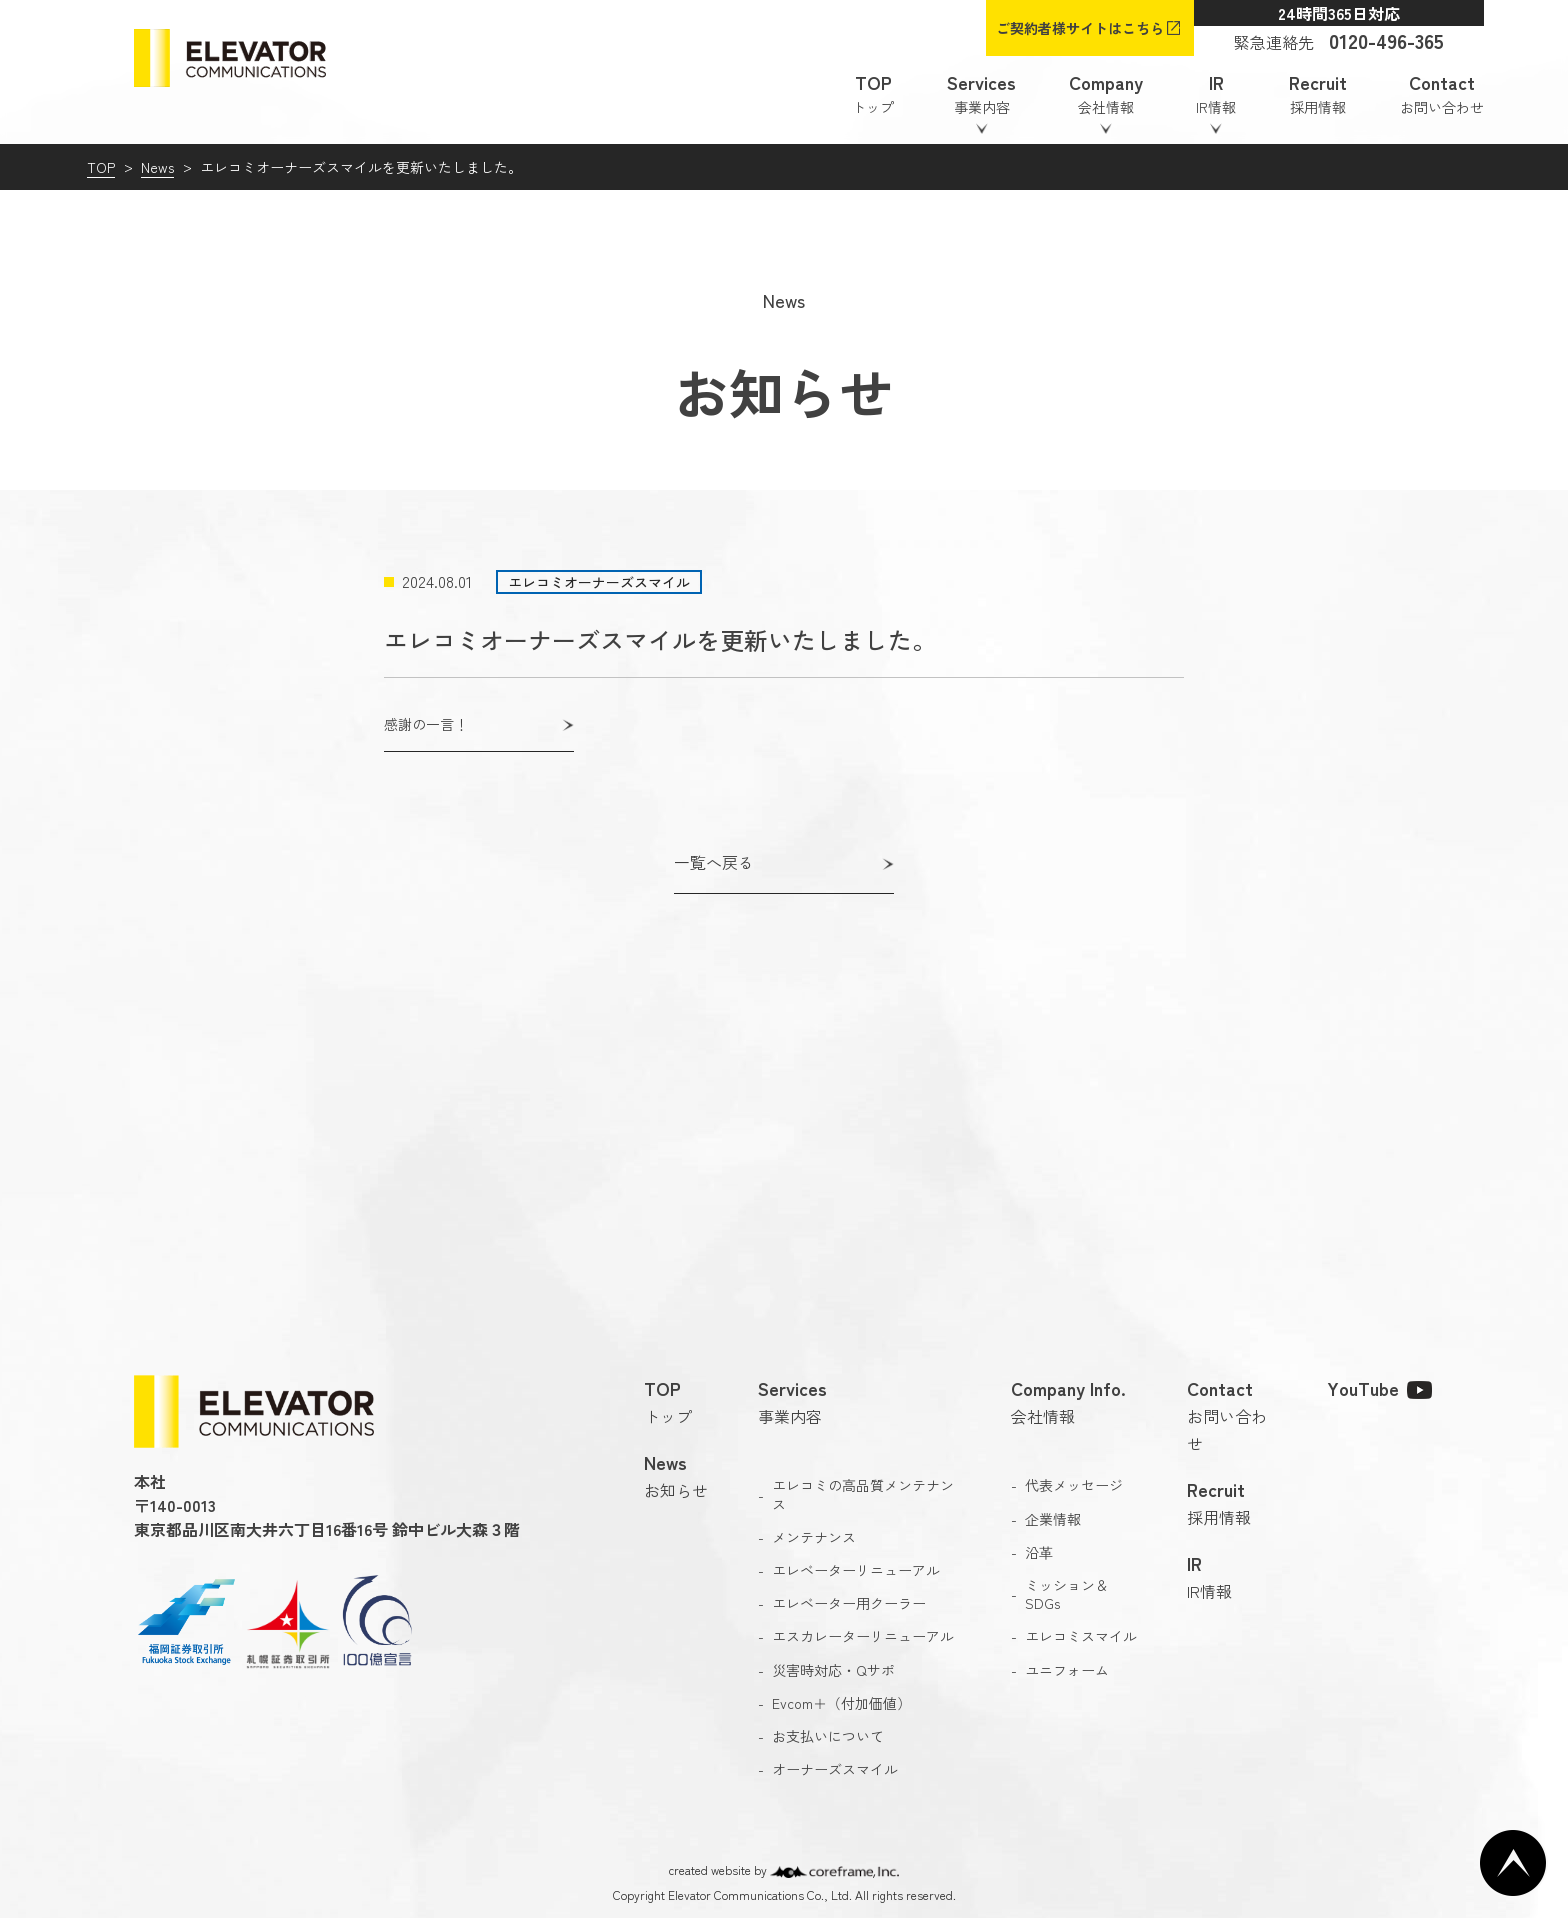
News (157, 167)
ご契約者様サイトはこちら (1080, 28)
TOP (101, 167)
